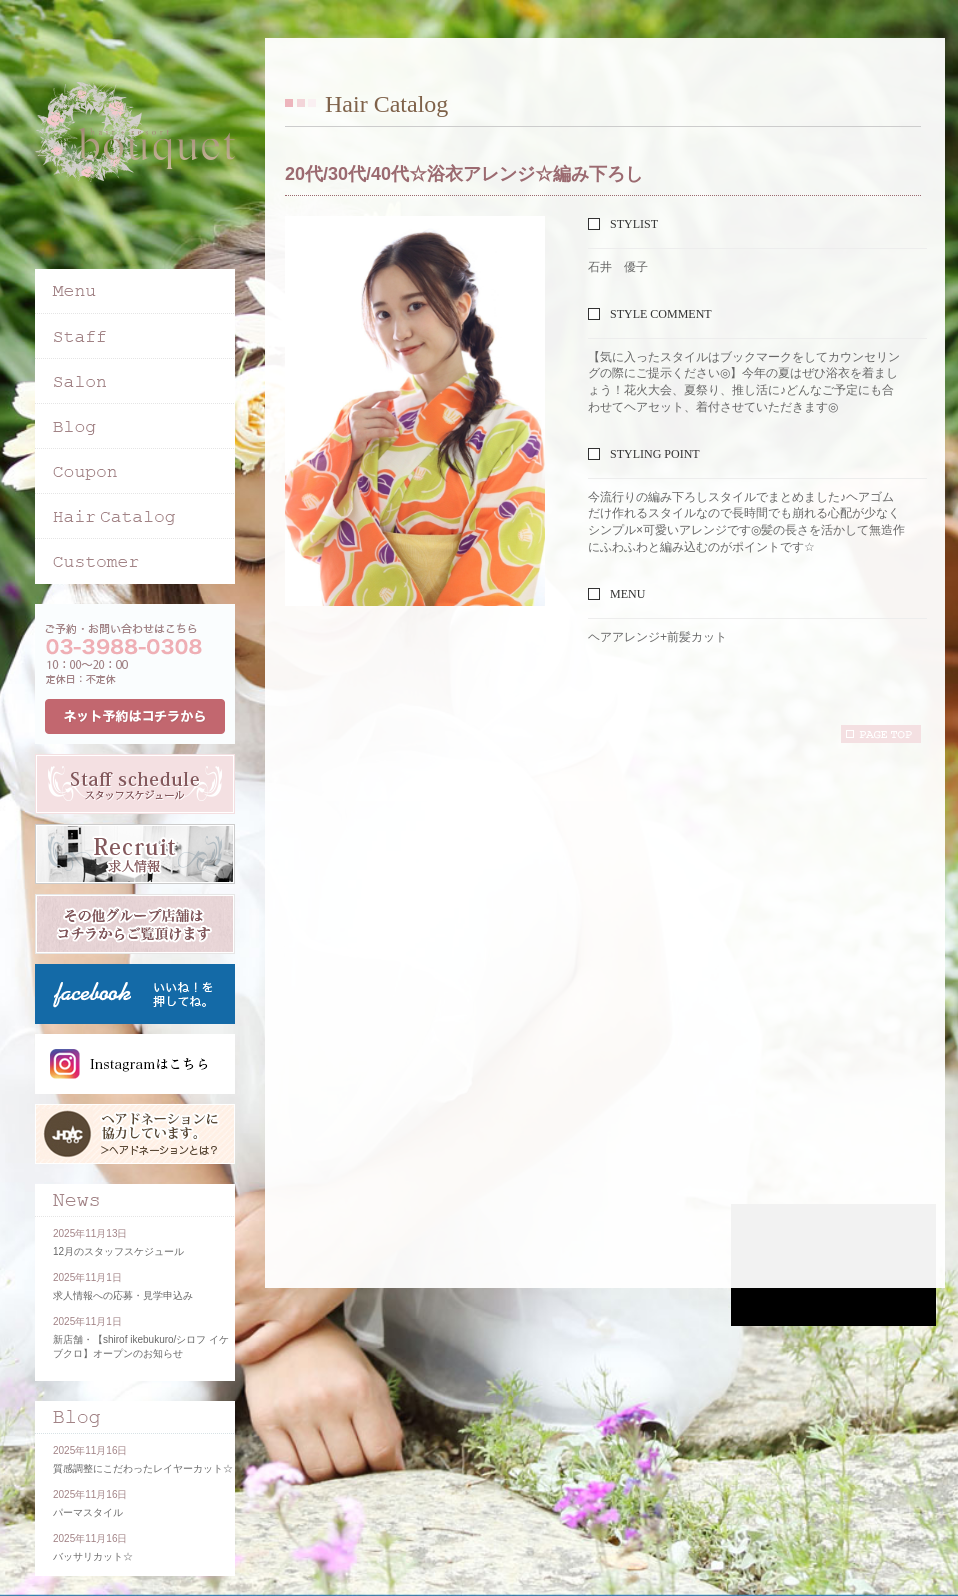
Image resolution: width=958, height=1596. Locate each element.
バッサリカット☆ (93, 1556)
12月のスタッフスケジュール (118, 1251)
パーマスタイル (88, 1512)
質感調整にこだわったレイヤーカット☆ (143, 1468)
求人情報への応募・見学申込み (123, 1295)
